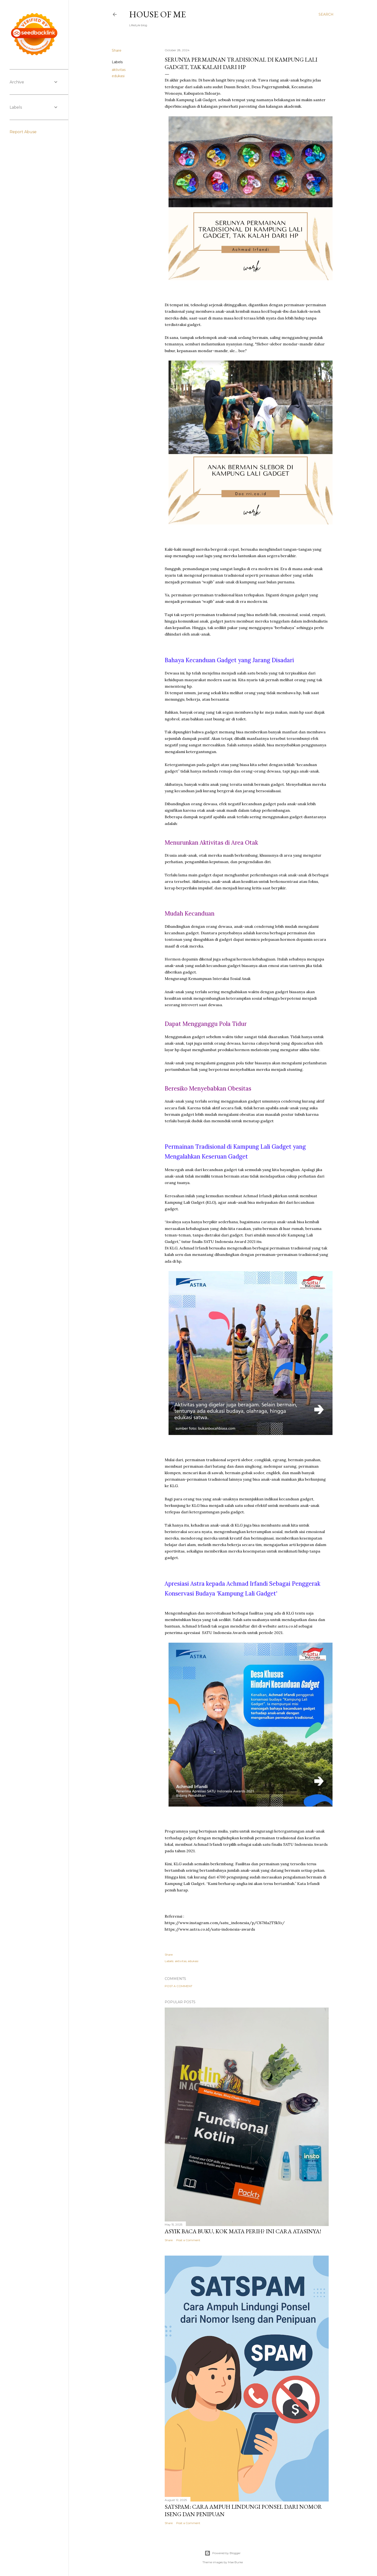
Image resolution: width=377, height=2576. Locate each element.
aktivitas (119, 70)
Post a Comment (178, 1986)
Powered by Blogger (223, 2553)
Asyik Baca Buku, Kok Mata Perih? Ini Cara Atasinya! (243, 2231)
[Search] (326, 14)
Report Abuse (23, 132)
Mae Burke (235, 2562)
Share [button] (116, 50)
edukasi (118, 76)
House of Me (157, 14)
